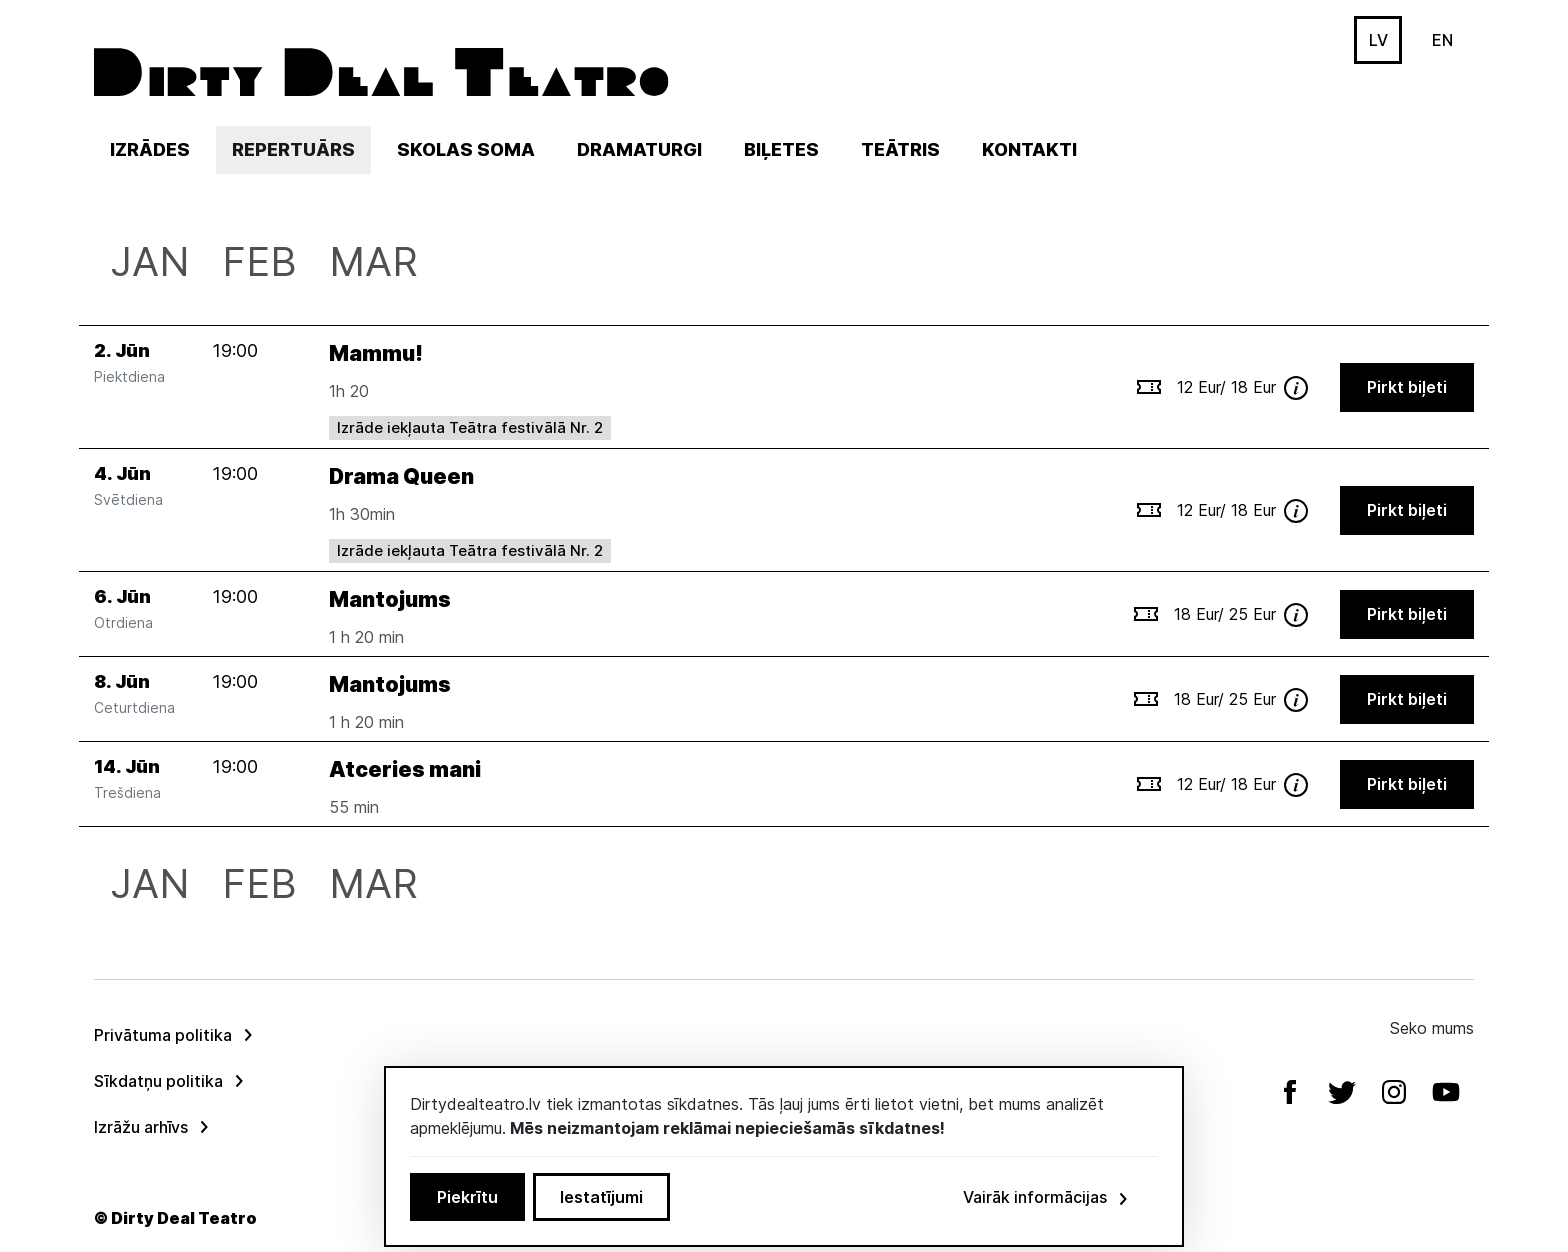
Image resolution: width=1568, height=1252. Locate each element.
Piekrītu (467, 1197)
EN (1442, 40)
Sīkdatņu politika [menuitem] (158, 1081)
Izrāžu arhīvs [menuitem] (141, 1127)
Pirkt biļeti (1407, 387)
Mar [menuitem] (373, 261)
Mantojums (390, 599)
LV (1378, 40)
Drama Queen (401, 476)
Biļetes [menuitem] (781, 149)
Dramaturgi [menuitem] (639, 149)
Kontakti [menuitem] (1029, 149)
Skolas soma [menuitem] (466, 149)
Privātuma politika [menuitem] (163, 1035)
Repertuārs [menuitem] (301, 149)
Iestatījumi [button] (601, 1197)
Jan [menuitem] (150, 261)
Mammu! (376, 353)
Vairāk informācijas (1047, 1197)
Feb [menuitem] (259, 261)
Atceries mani (405, 769)
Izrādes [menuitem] (150, 149)
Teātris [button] (900, 149)
